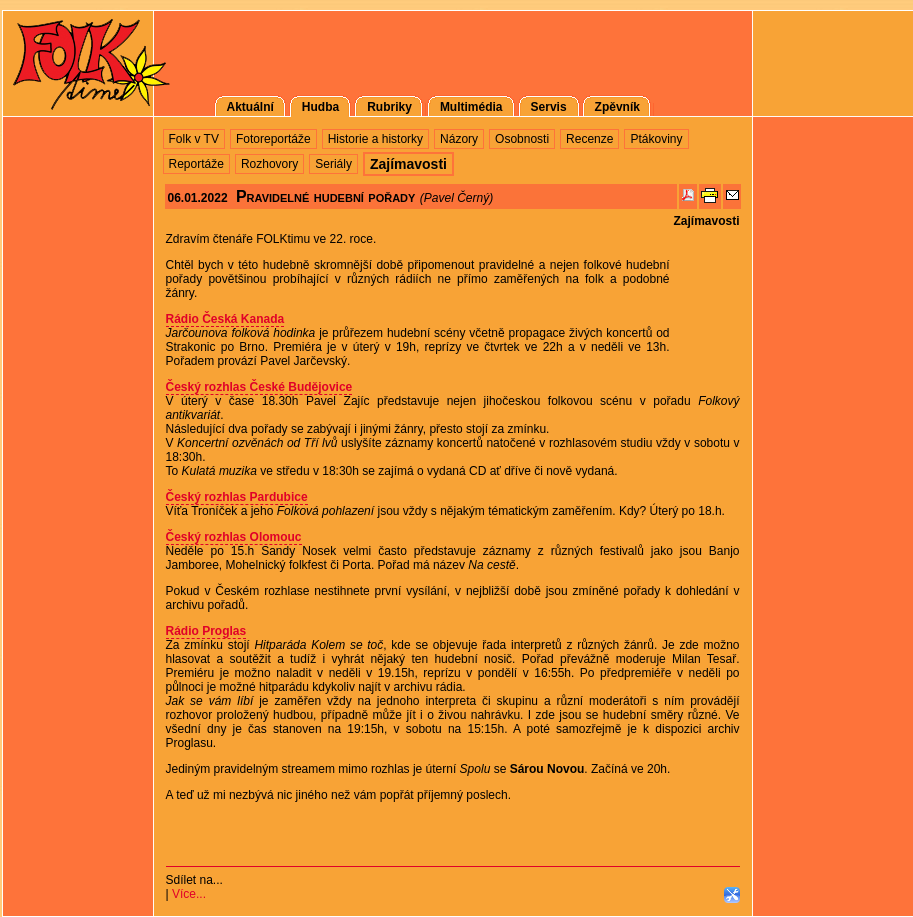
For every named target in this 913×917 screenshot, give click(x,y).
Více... (189, 894)
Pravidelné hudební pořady (325, 196)
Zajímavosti (706, 221)
